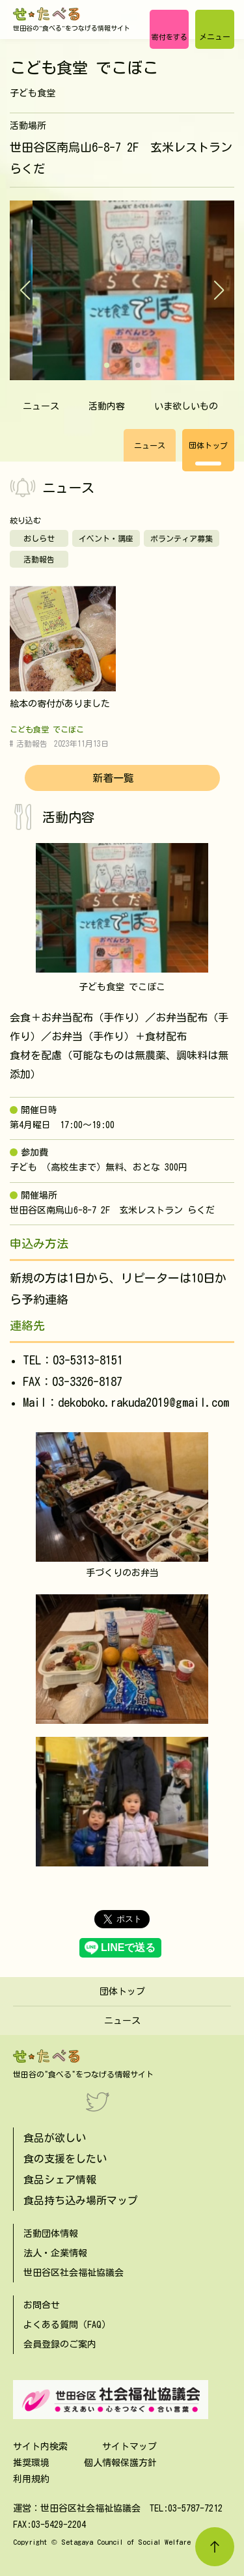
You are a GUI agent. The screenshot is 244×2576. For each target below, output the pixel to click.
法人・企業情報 (55, 2253)
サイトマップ (129, 2446)
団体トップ (208, 445)
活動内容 (106, 406)
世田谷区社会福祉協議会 (73, 2272)
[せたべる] (47, 14)
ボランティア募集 (181, 538)
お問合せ (41, 2305)
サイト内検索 (40, 2446)
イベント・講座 (106, 538)
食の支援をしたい (65, 2159)
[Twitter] (98, 2101)
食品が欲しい (54, 2138)
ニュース (41, 406)
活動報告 (39, 559)
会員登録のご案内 (59, 2344)
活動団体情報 (50, 2233)
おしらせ (39, 538)
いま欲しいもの (186, 406)
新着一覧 (113, 778)
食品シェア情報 (59, 2179)
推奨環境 (31, 2462)
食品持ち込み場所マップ (80, 2200)
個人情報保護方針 (120, 2462)
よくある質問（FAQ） (67, 2324)
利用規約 (31, 2479)
